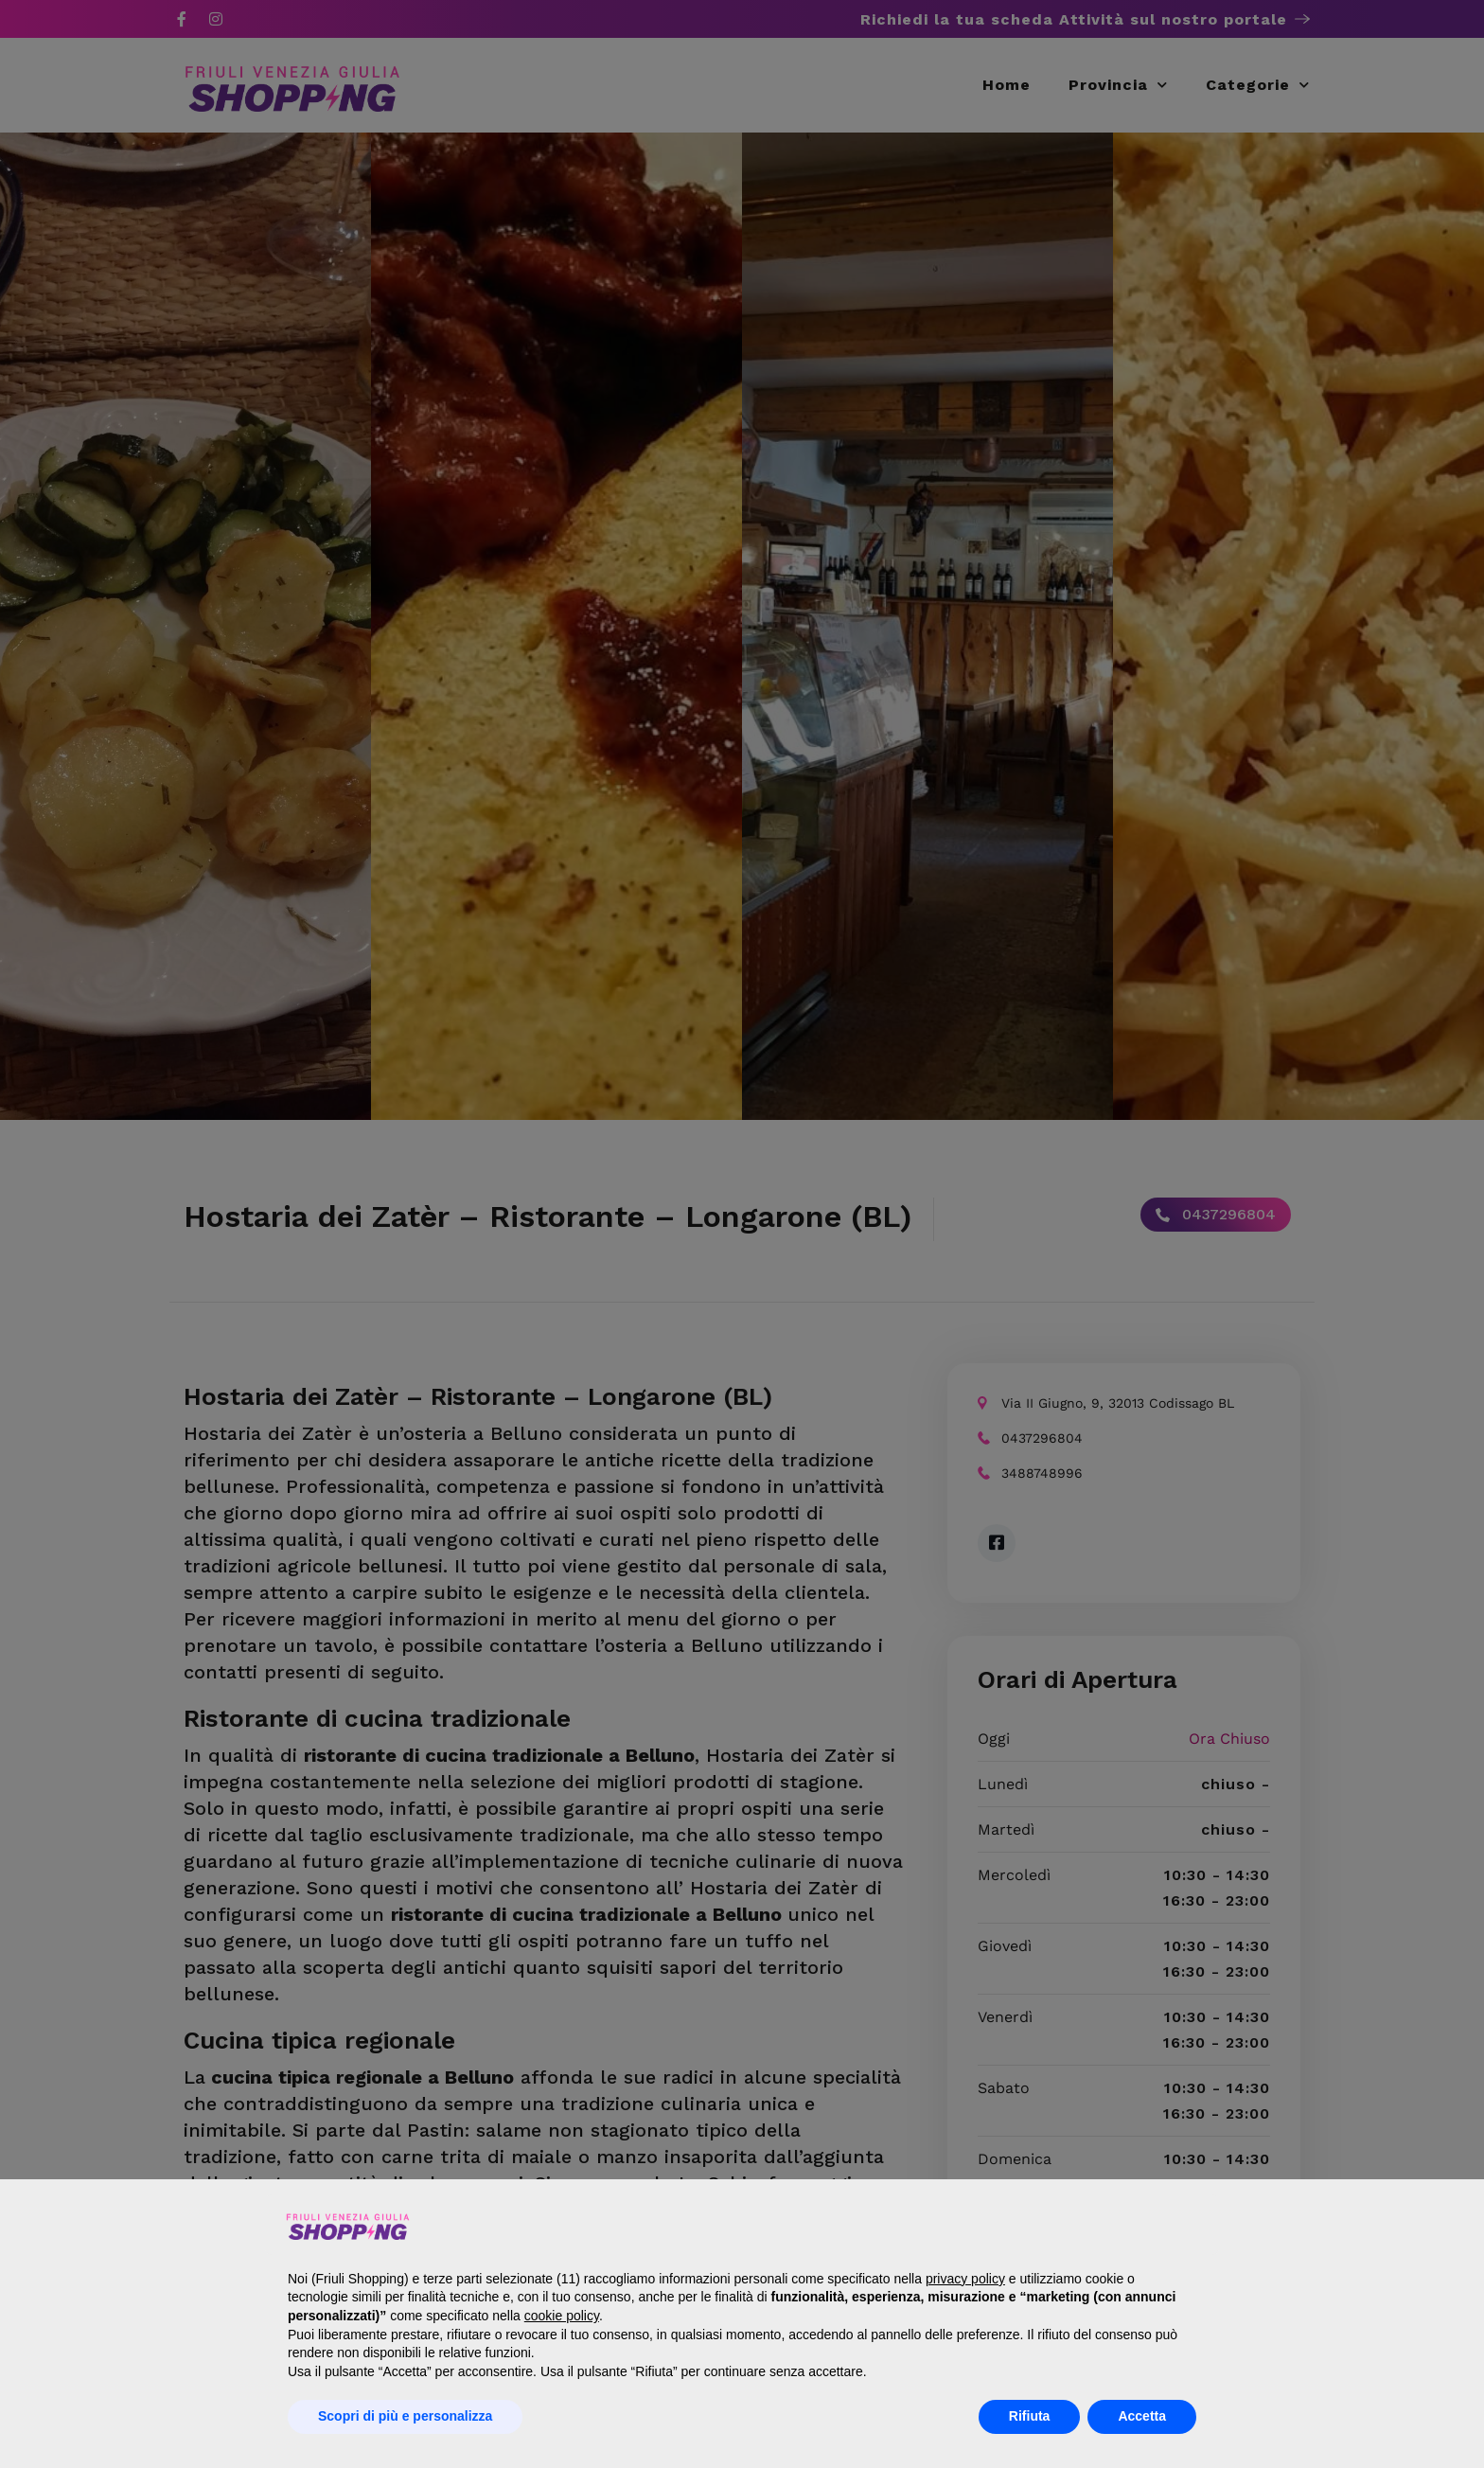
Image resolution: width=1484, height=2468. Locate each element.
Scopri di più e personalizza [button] (405, 2416)
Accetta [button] (1142, 2416)
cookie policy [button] (561, 2315)
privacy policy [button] (965, 2278)
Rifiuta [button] (1030, 2416)
